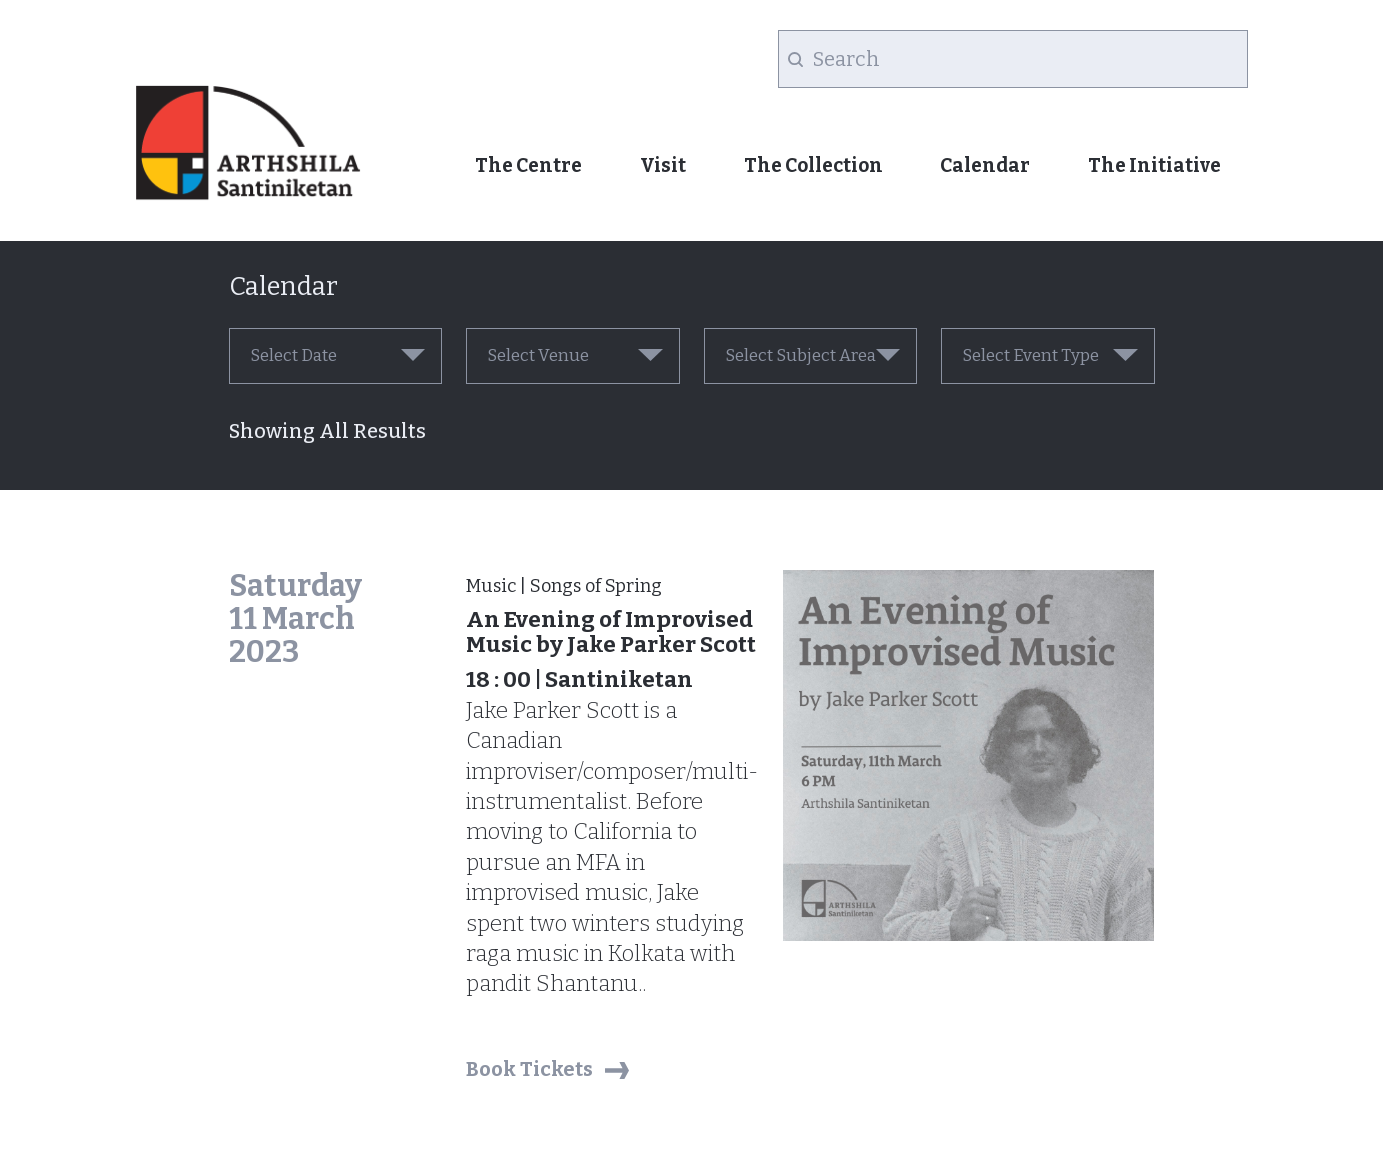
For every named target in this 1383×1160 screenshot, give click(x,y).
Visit (663, 165)
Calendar (985, 165)
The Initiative (1154, 165)
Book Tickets (529, 1069)
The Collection (813, 165)
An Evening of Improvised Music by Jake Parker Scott (611, 632)
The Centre (528, 165)
